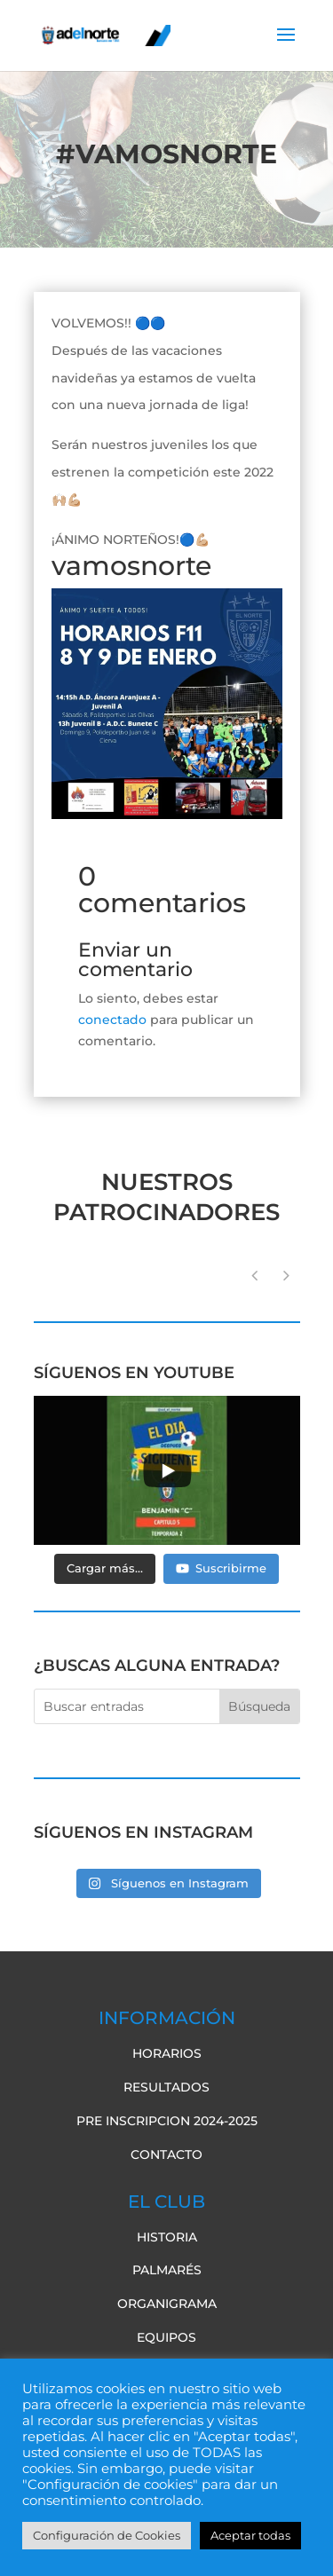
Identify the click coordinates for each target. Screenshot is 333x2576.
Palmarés (167, 2270)
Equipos (166, 2337)
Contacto (166, 2154)
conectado (112, 1020)
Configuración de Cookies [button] (106, 2535)
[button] (287, 1276)
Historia (167, 2237)
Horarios (167, 2053)
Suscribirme (221, 1568)
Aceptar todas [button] (250, 2535)
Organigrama (167, 2304)
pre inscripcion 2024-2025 (167, 2121)
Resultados (166, 2087)
